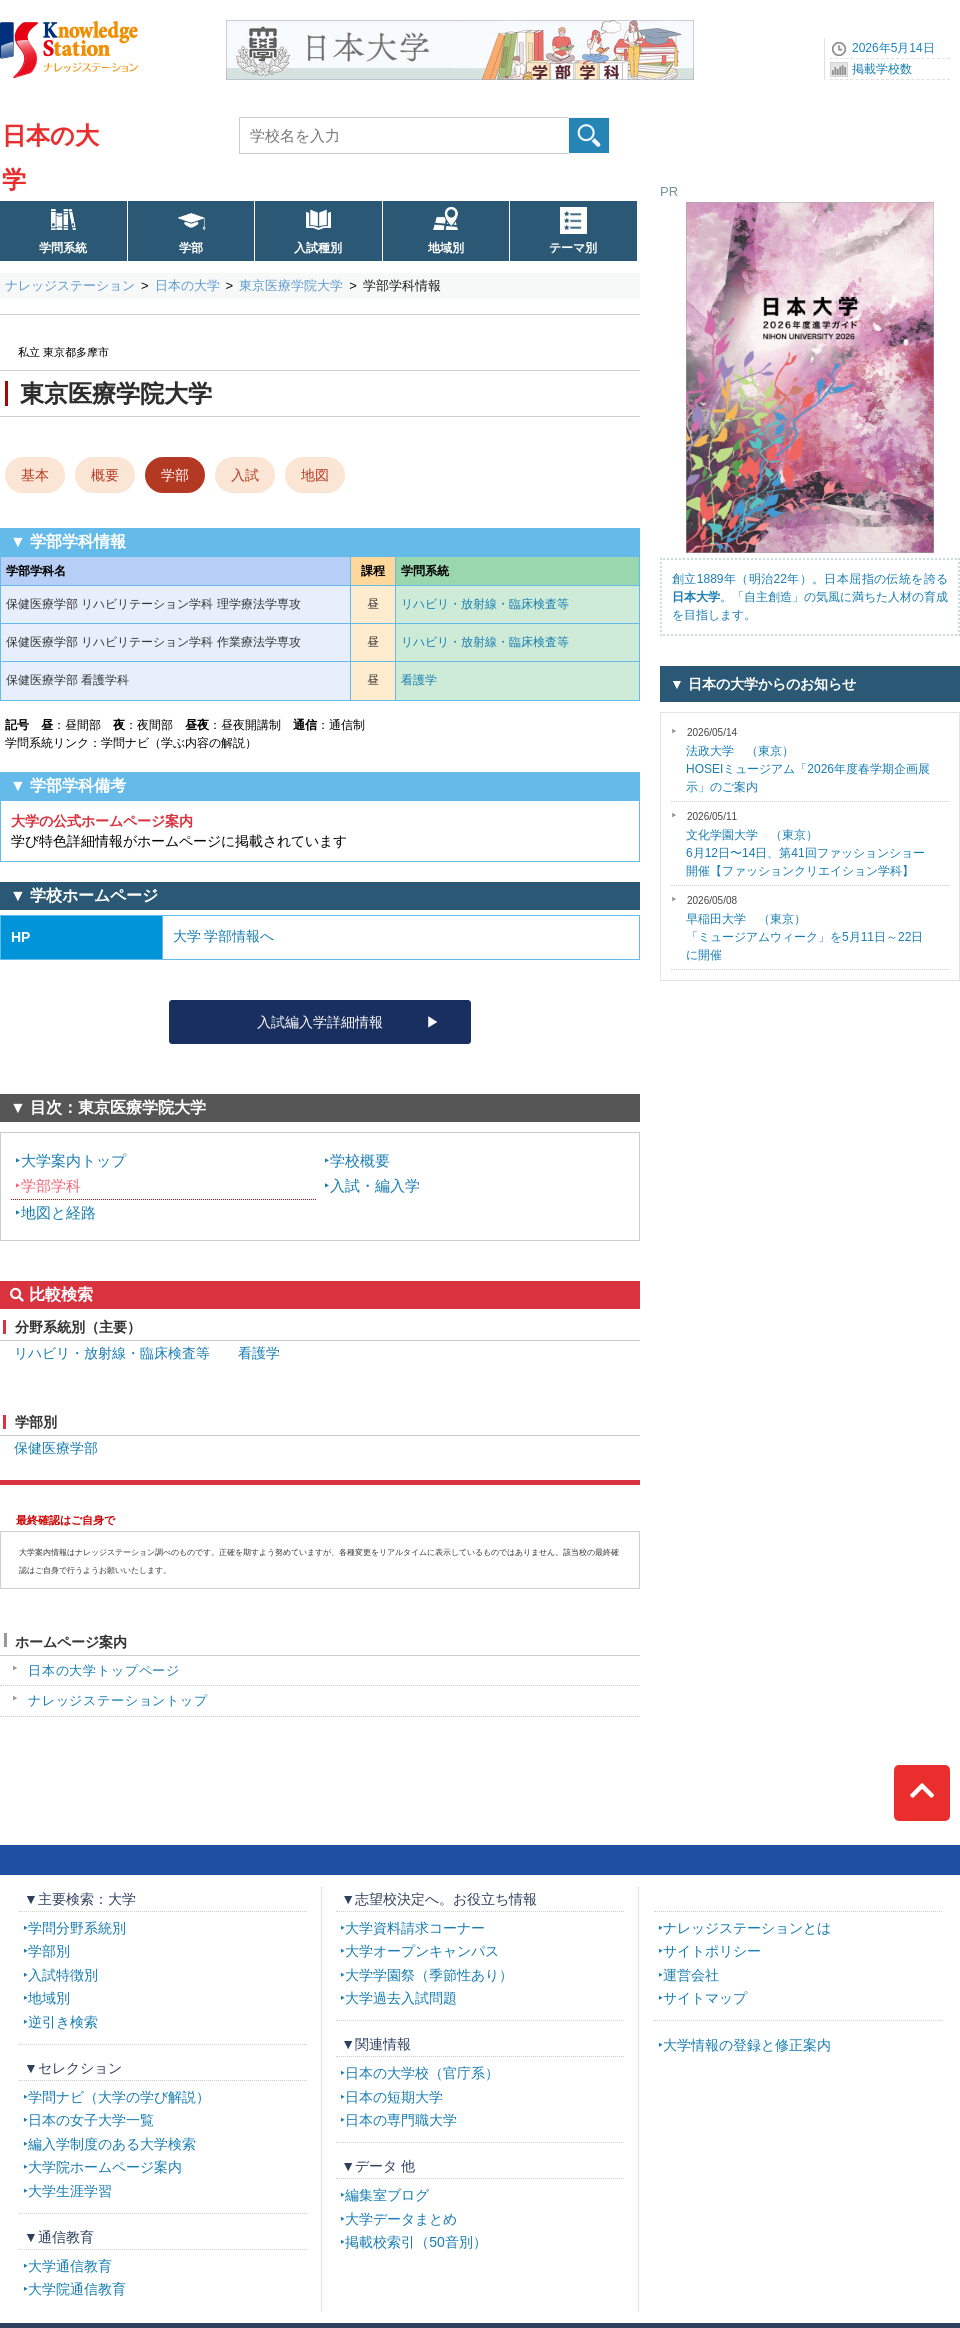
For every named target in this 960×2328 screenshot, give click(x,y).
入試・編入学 (375, 1185)
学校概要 (360, 1160)
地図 (315, 475)
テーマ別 (573, 248)
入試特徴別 (63, 1975)
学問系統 (63, 248)
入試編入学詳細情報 (320, 1022)
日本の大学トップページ (104, 1670)
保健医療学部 (56, 1448)
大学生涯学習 (70, 2191)
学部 (191, 248)
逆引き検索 (63, 2022)
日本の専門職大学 (401, 2120)
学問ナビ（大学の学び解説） (119, 2097)
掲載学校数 (882, 69)
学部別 (49, 1951)
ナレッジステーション (70, 285)
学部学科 (51, 1185)
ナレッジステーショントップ (118, 1700)
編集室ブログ (387, 2195)
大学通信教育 (70, 2266)
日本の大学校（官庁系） (422, 2073)
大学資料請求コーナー (415, 1928)
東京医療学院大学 (291, 285)
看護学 (419, 680)
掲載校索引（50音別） (416, 2242)
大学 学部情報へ (224, 936)
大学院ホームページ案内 (105, 2167)
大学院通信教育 (77, 2289)
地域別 (446, 248)
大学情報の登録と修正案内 (747, 2045)
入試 (245, 475)
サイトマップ (705, 1998)
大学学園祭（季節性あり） (429, 1975)
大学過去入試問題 (401, 1998)
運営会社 (691, 1975)
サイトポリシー (712, 1951)
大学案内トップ (73, 1160)
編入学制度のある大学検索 (112, 2144)
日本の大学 (187, 285)
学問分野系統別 (77, 1928)
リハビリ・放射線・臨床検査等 (485, 604)
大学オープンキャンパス (422, 1951)
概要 (105, 475)
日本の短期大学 (394, 2097)
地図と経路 (58, 1212)
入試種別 (318, 248)
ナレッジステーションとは (747, 1928)
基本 (35, 475)
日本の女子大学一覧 (91, 2120)
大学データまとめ (401, 2219)
